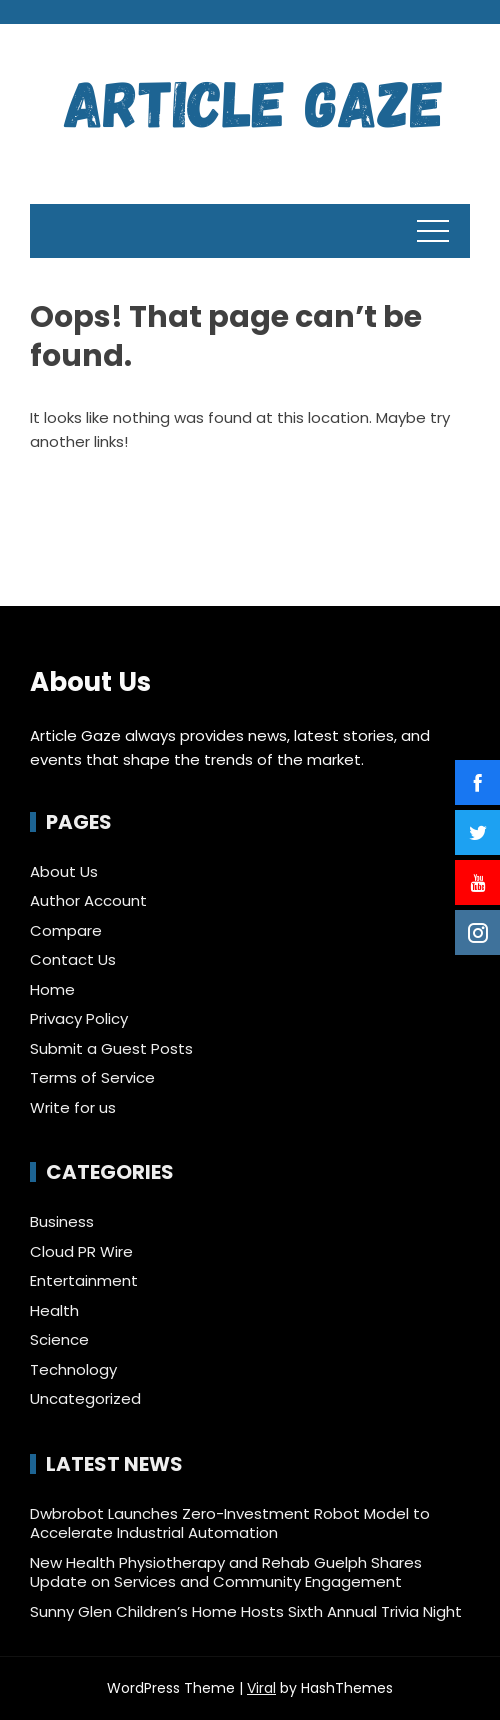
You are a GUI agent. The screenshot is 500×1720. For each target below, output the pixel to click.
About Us (64, 871)
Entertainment (84, 1281)
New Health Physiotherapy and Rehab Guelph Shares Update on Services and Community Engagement (226, 1572)
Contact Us (73, 959)
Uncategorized (85, 1399)
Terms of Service (92, 1077)
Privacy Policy (79, 1018)
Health (54, 1311)
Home (52, 989)
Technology (73, 1370)
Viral (261, 1688)
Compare (66, 930)
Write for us (73, 1107)
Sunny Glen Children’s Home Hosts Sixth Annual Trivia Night (246, 1611)
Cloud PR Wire (81, 1252)
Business (62, 1222)
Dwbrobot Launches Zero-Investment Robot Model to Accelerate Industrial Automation (230, 1523)
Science (59, 1340)
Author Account (88, 900)
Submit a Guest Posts (111, 1048)
